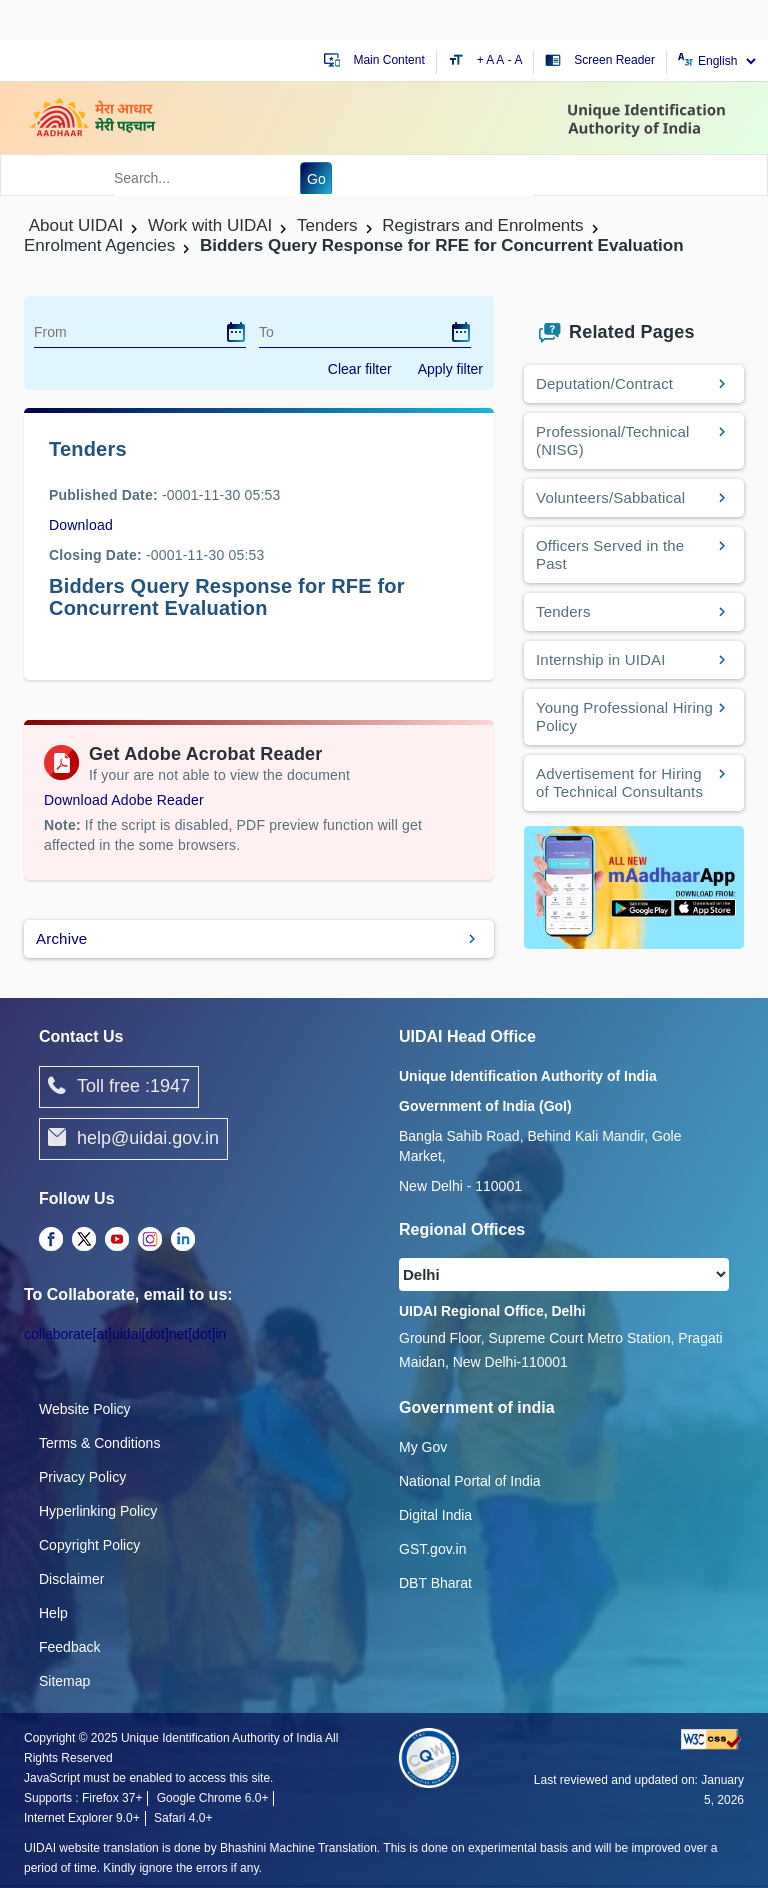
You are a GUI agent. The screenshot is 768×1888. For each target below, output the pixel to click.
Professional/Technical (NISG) (613, 440)
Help (53, 1613)
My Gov (423, 1447)
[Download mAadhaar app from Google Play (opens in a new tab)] (634, 886)
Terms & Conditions (99, 1443)
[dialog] (236, 332)
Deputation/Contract (604, 383)
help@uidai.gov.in (133, 1139)
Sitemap (64, 1681)
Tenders (563, 611)
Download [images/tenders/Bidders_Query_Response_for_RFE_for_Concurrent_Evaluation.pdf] (81, 525)
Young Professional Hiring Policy (624, 716)
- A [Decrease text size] (515, 60)
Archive (61, 938)
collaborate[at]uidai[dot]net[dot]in (125, 1334)
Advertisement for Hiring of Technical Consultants (619, 782)
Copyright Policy (89, 1545)
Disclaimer (71, 1579)
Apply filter (450, 369)
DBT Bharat (435, 1583)
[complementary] (51, 1240)
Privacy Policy (82, 1477)
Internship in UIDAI (601, 659)
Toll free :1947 (119, 1087)
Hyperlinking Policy (98, 1511)
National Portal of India (470, 1481)
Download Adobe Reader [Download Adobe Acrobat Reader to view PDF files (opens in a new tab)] (124, 800)
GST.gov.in (432, 1549)
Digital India (435, 1515)
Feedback (69, 1647)
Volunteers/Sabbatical (610, 497)
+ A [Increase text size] (487, 60)
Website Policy (85, 1409)
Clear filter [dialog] (360, 369)
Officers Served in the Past (610, 554)
